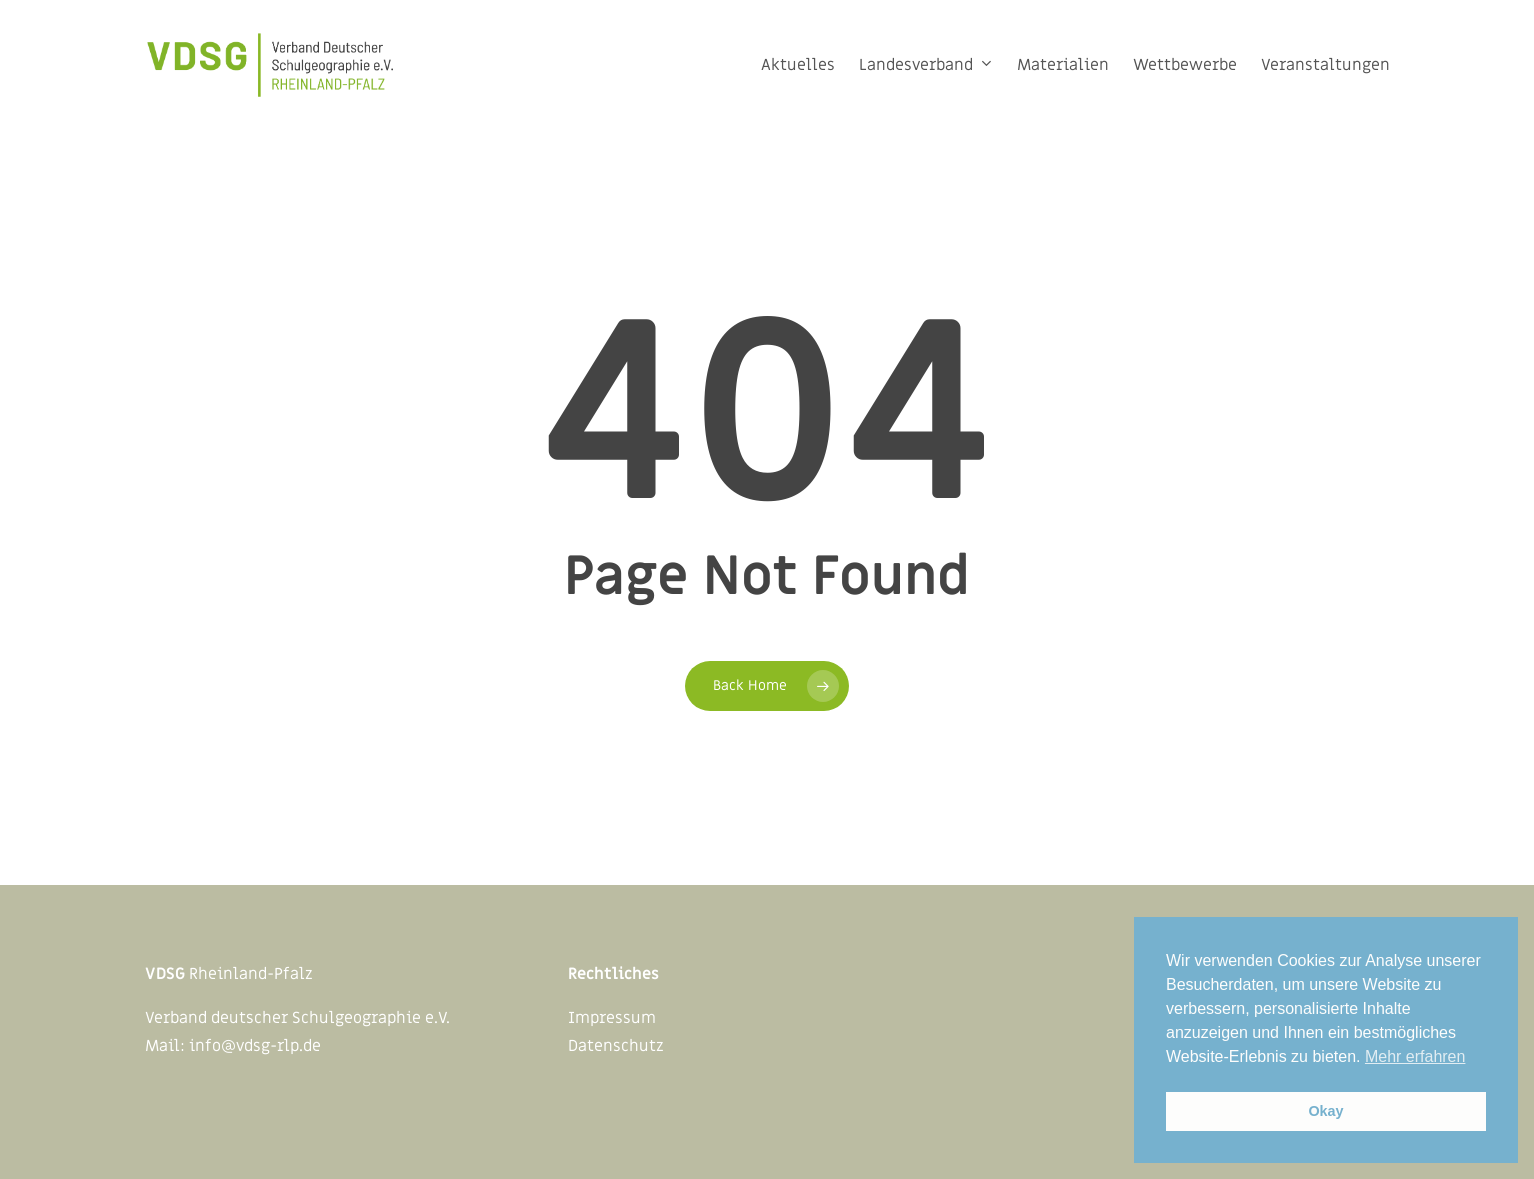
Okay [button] (1325, 1111)
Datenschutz (616, 1046)
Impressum (612, 1018)
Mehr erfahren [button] (1415, 1056)
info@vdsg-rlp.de (255, 1046)
